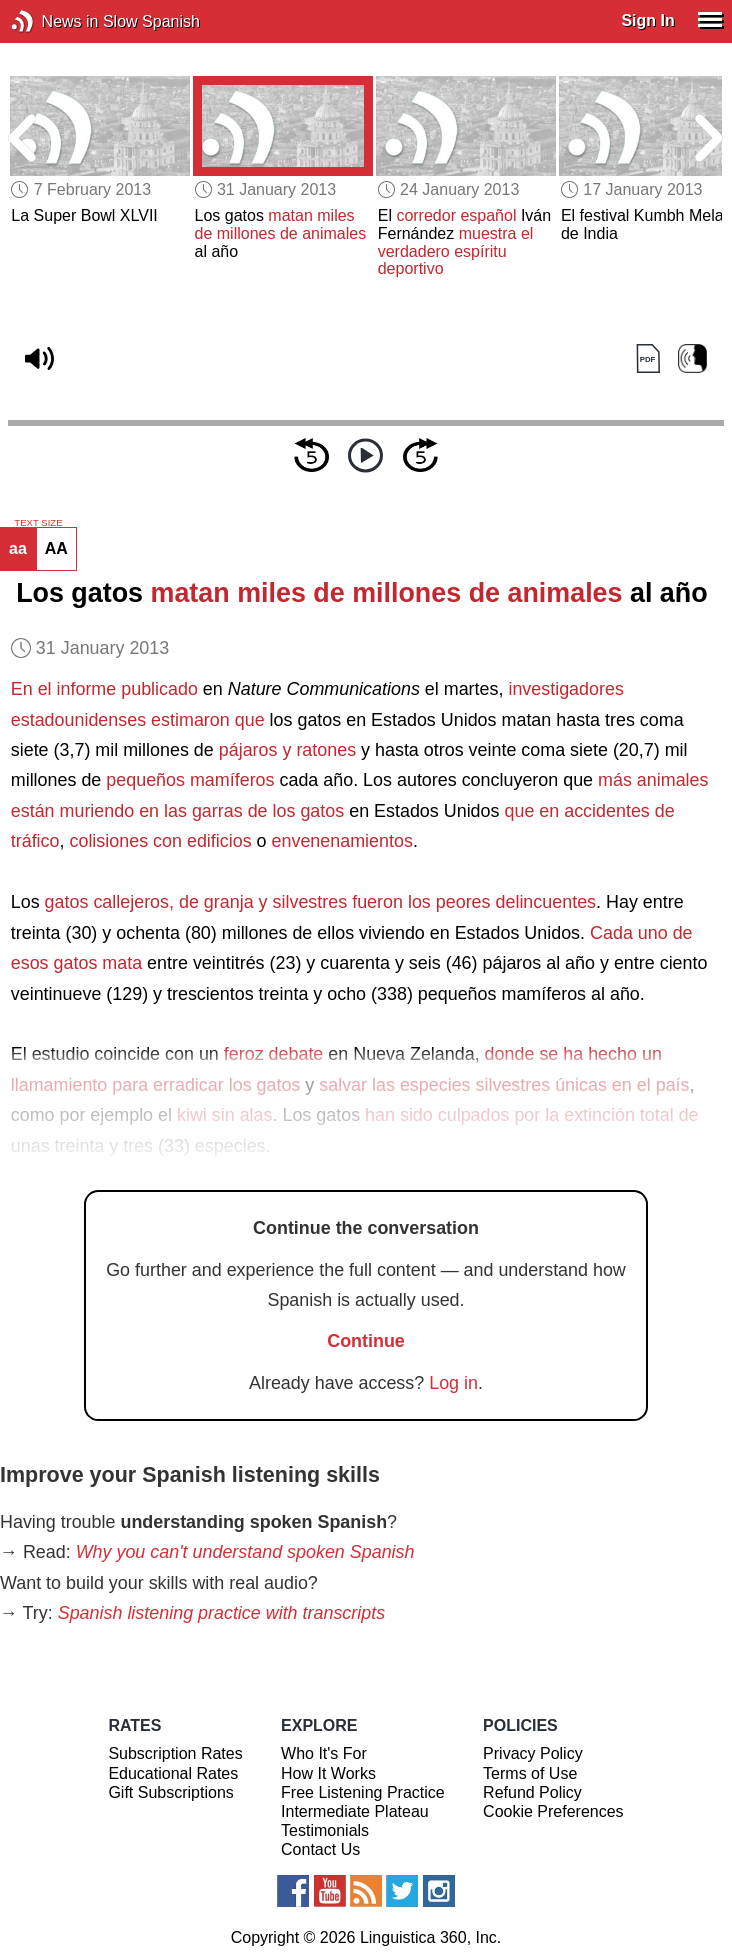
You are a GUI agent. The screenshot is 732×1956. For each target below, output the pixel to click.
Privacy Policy (533, 1753)
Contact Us (320, 1849)
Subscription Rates (175, 1753)
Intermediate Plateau (355, 1811)
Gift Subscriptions (170, 1792)
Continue (366, 1341)
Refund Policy (532, 1792)
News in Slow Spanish (52, 21)
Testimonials (325, 1830)
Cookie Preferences (553, 1811)
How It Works (328, 1773)
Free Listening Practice (363, 1792)
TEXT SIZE (38, 523)
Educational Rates (173, 1773)
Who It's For (324, 1753)
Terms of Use (530, 1773)
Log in (453, 1383)
